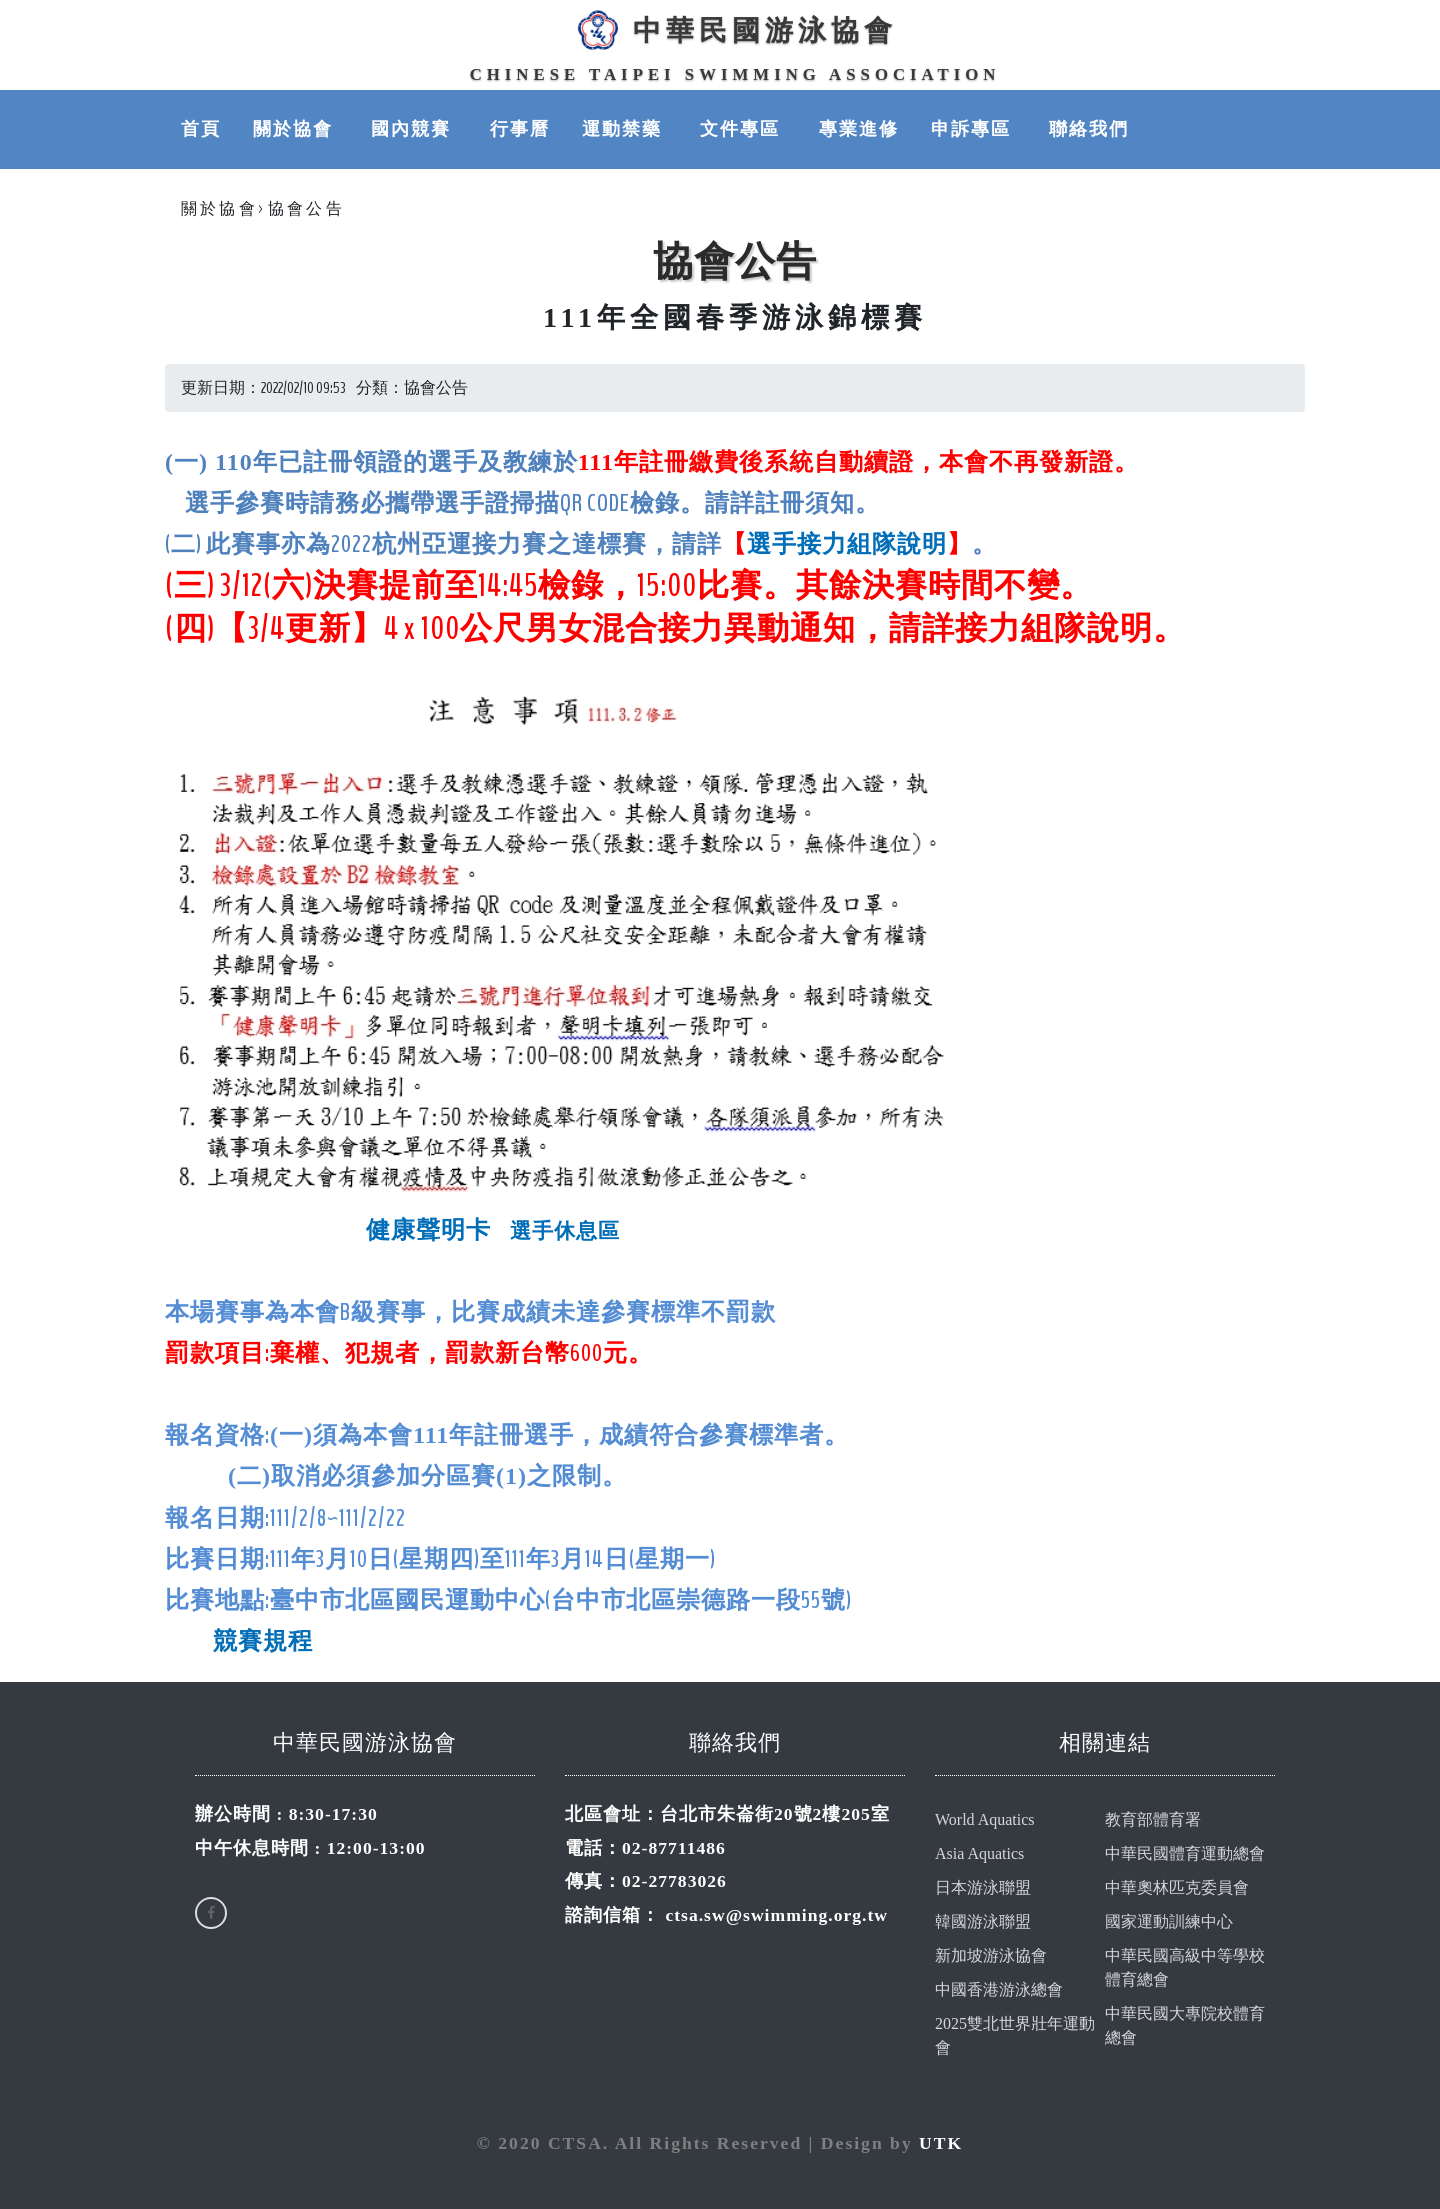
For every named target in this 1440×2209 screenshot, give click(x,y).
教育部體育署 (1153, 1819)
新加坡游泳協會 (991, 1955)
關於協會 (296, 129)
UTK (941, 2143)
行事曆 (520, 129)
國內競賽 (414, 129)
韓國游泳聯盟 (983, 1921)
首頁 (201, 129)
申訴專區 (974, 129)
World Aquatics (985, 1819)
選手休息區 (561, 1231)
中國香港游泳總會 (999, 1989)
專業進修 (859, 129)
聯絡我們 (1089, 129)
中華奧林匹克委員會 (1177, 1887)
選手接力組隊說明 (847, 544)
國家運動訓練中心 (1169, 1921)
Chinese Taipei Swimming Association (735, 74)
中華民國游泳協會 (735, 30)
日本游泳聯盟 (983, 1887)
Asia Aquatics (979, 1853)
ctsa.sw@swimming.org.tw (776, 1915)
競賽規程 (263, 1641)
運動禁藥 (625, 129)
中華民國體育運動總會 (1185, 1853)
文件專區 (743, 129)
